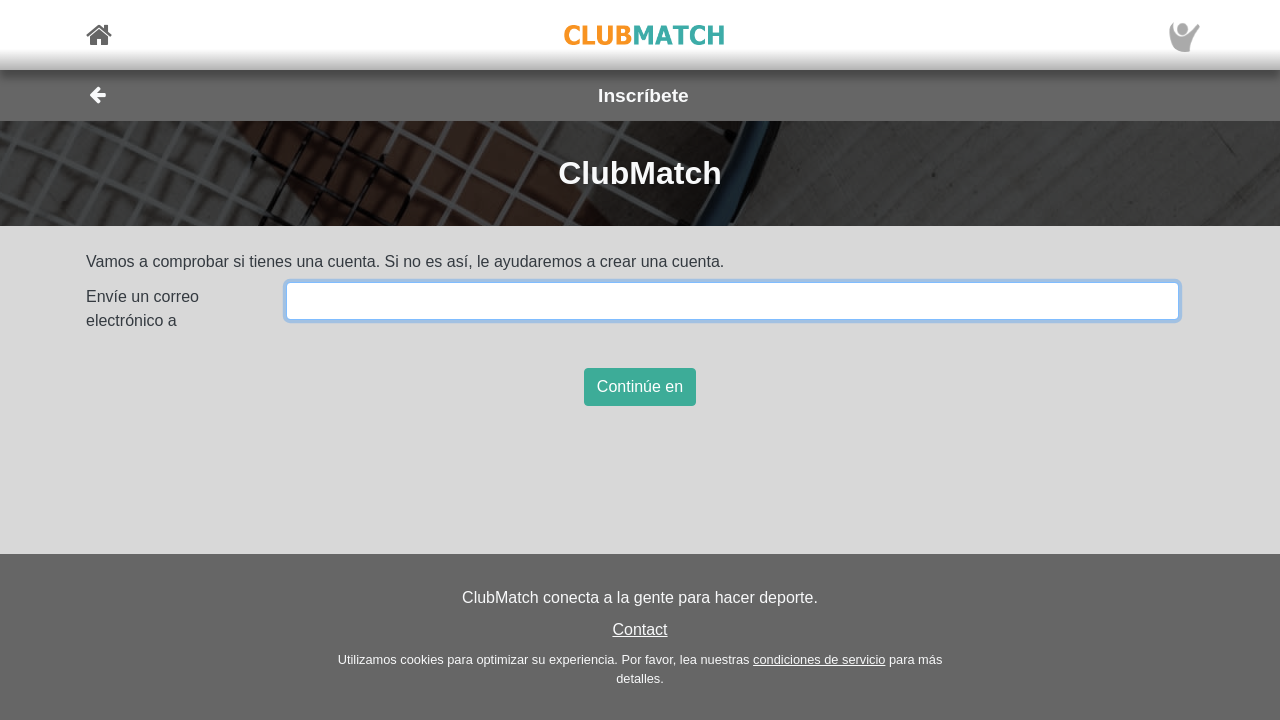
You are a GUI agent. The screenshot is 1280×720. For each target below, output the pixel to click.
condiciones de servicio (819, 659)
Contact (639, 629)
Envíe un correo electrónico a (142, 308)
